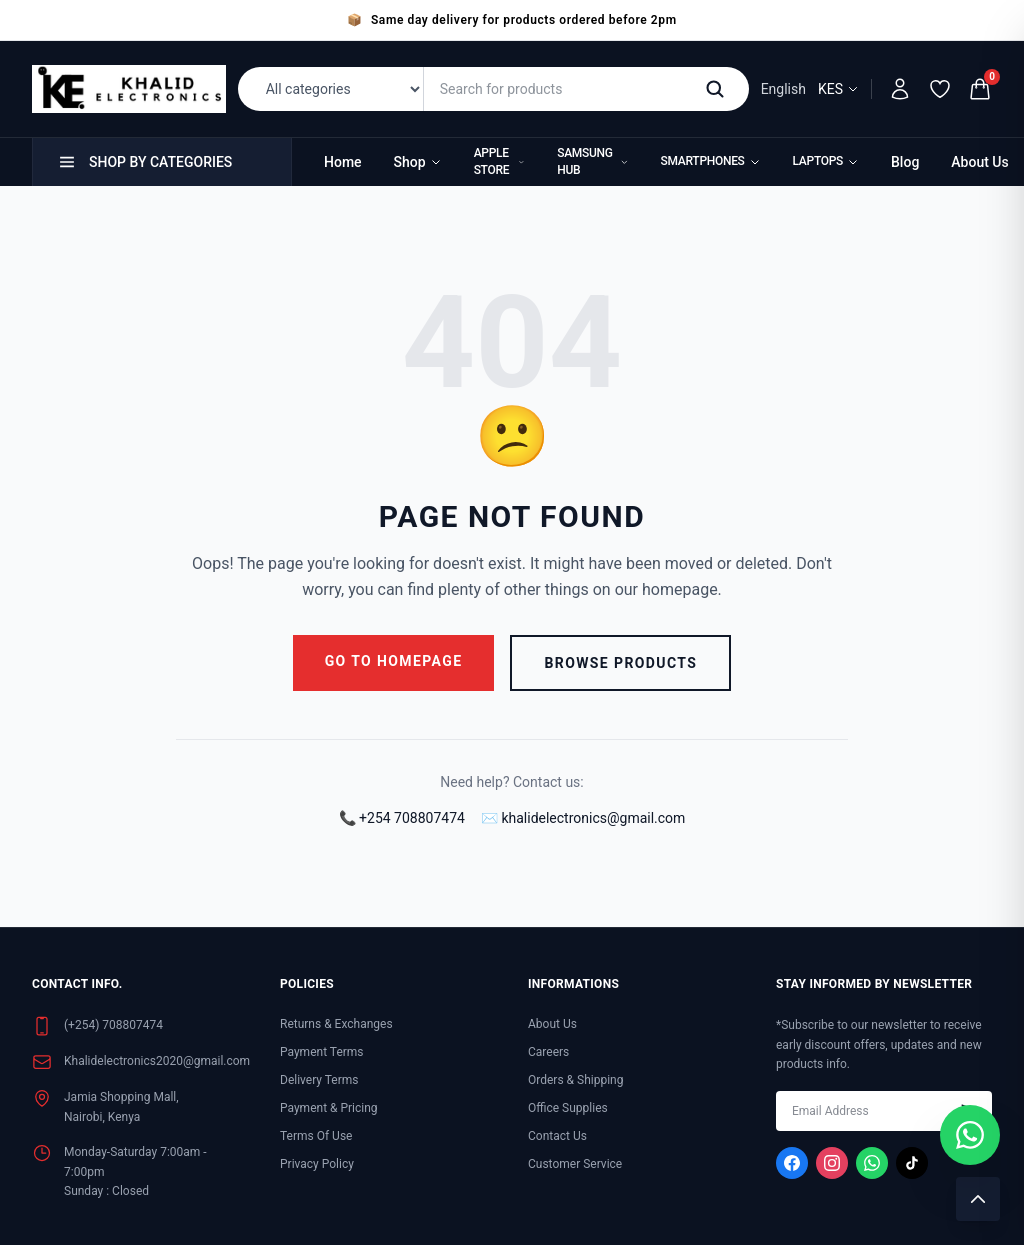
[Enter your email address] (884, 1111)
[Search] (719, 89)
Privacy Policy (317, 1164)
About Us (979, 162)
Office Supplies (568, 1108)
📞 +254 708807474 (402, 818)
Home (343, 162)
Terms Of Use (316, 1136)
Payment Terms (322, 1052)
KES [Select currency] (838, 89)
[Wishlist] (940, 89)
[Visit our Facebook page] (792, 1163)
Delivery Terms (319, 1080)
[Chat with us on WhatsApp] (970, 1135)
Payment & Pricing (329, 1108)
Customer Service (575, 1164)
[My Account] (900, 89)
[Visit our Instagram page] (832, 1163)
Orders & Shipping (575, 1080)
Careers (548, 1052)
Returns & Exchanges (336, 1024)
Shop (418, 162)
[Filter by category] (335, 89)
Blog (905, 162)
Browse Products (620, 663)
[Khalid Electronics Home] (129, 89)
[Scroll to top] (978, 1199)
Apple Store (500, 161)
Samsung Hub (592, 161)
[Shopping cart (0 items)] (980, 89)
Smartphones (711, 161)
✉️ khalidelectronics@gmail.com (583, 818)
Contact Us (557, 1136)
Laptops (826, 161)
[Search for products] (560, 89)
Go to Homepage (394, 661)
